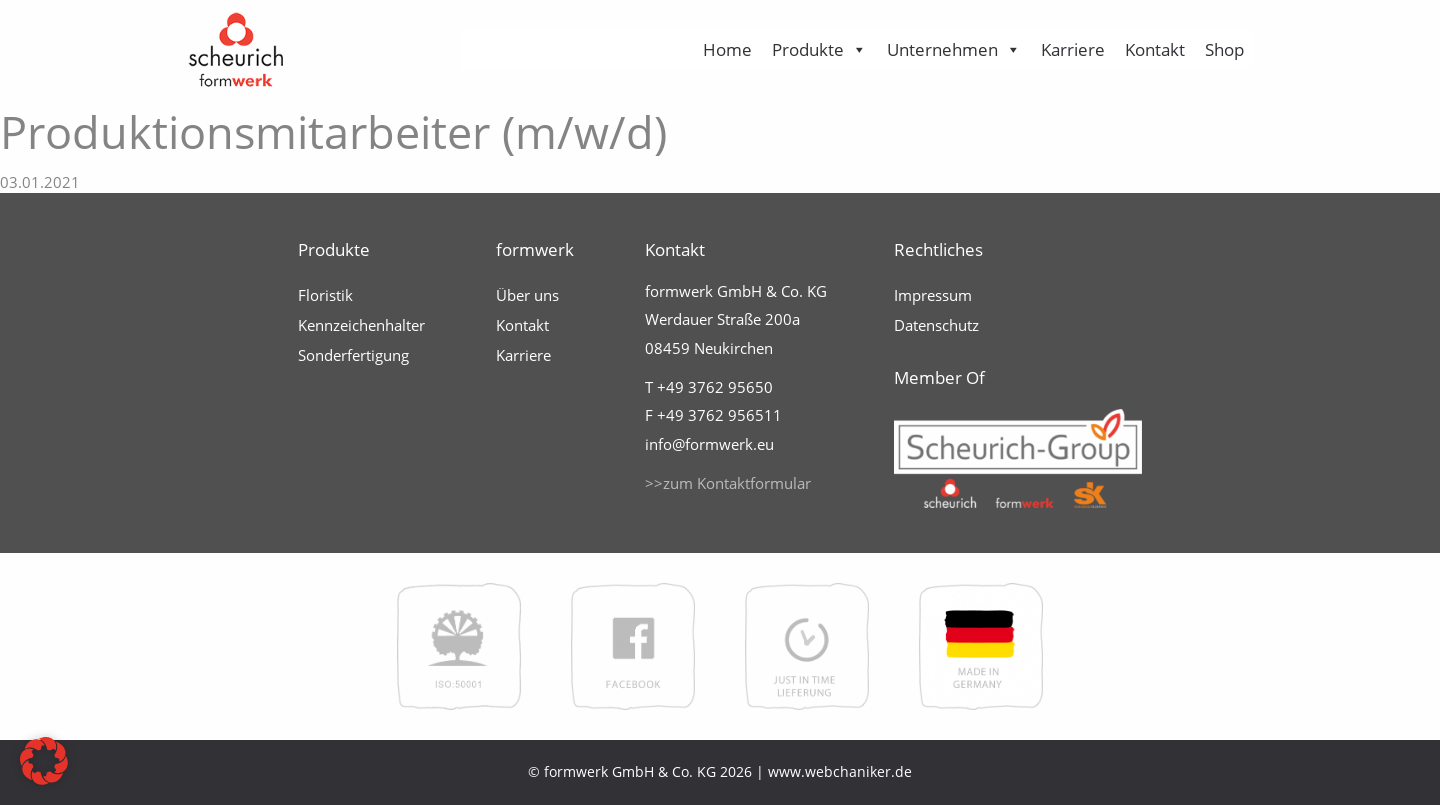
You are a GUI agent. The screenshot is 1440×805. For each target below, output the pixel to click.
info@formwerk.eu (709, 444)
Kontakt (1155, 49)
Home (727, 49)
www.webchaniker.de (840, 771)
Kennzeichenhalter (361, 325)
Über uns (527, 295)
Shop (1224, 49)
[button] (44, 761)
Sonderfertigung (353, 355)
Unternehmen (954, 49)
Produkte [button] (819, 49)
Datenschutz (936, 325)
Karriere (1073, 49)
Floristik (325, 295)
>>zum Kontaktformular (728, 483)
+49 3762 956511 (719, 415)
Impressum (933, 295)
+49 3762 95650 (715, 387)
